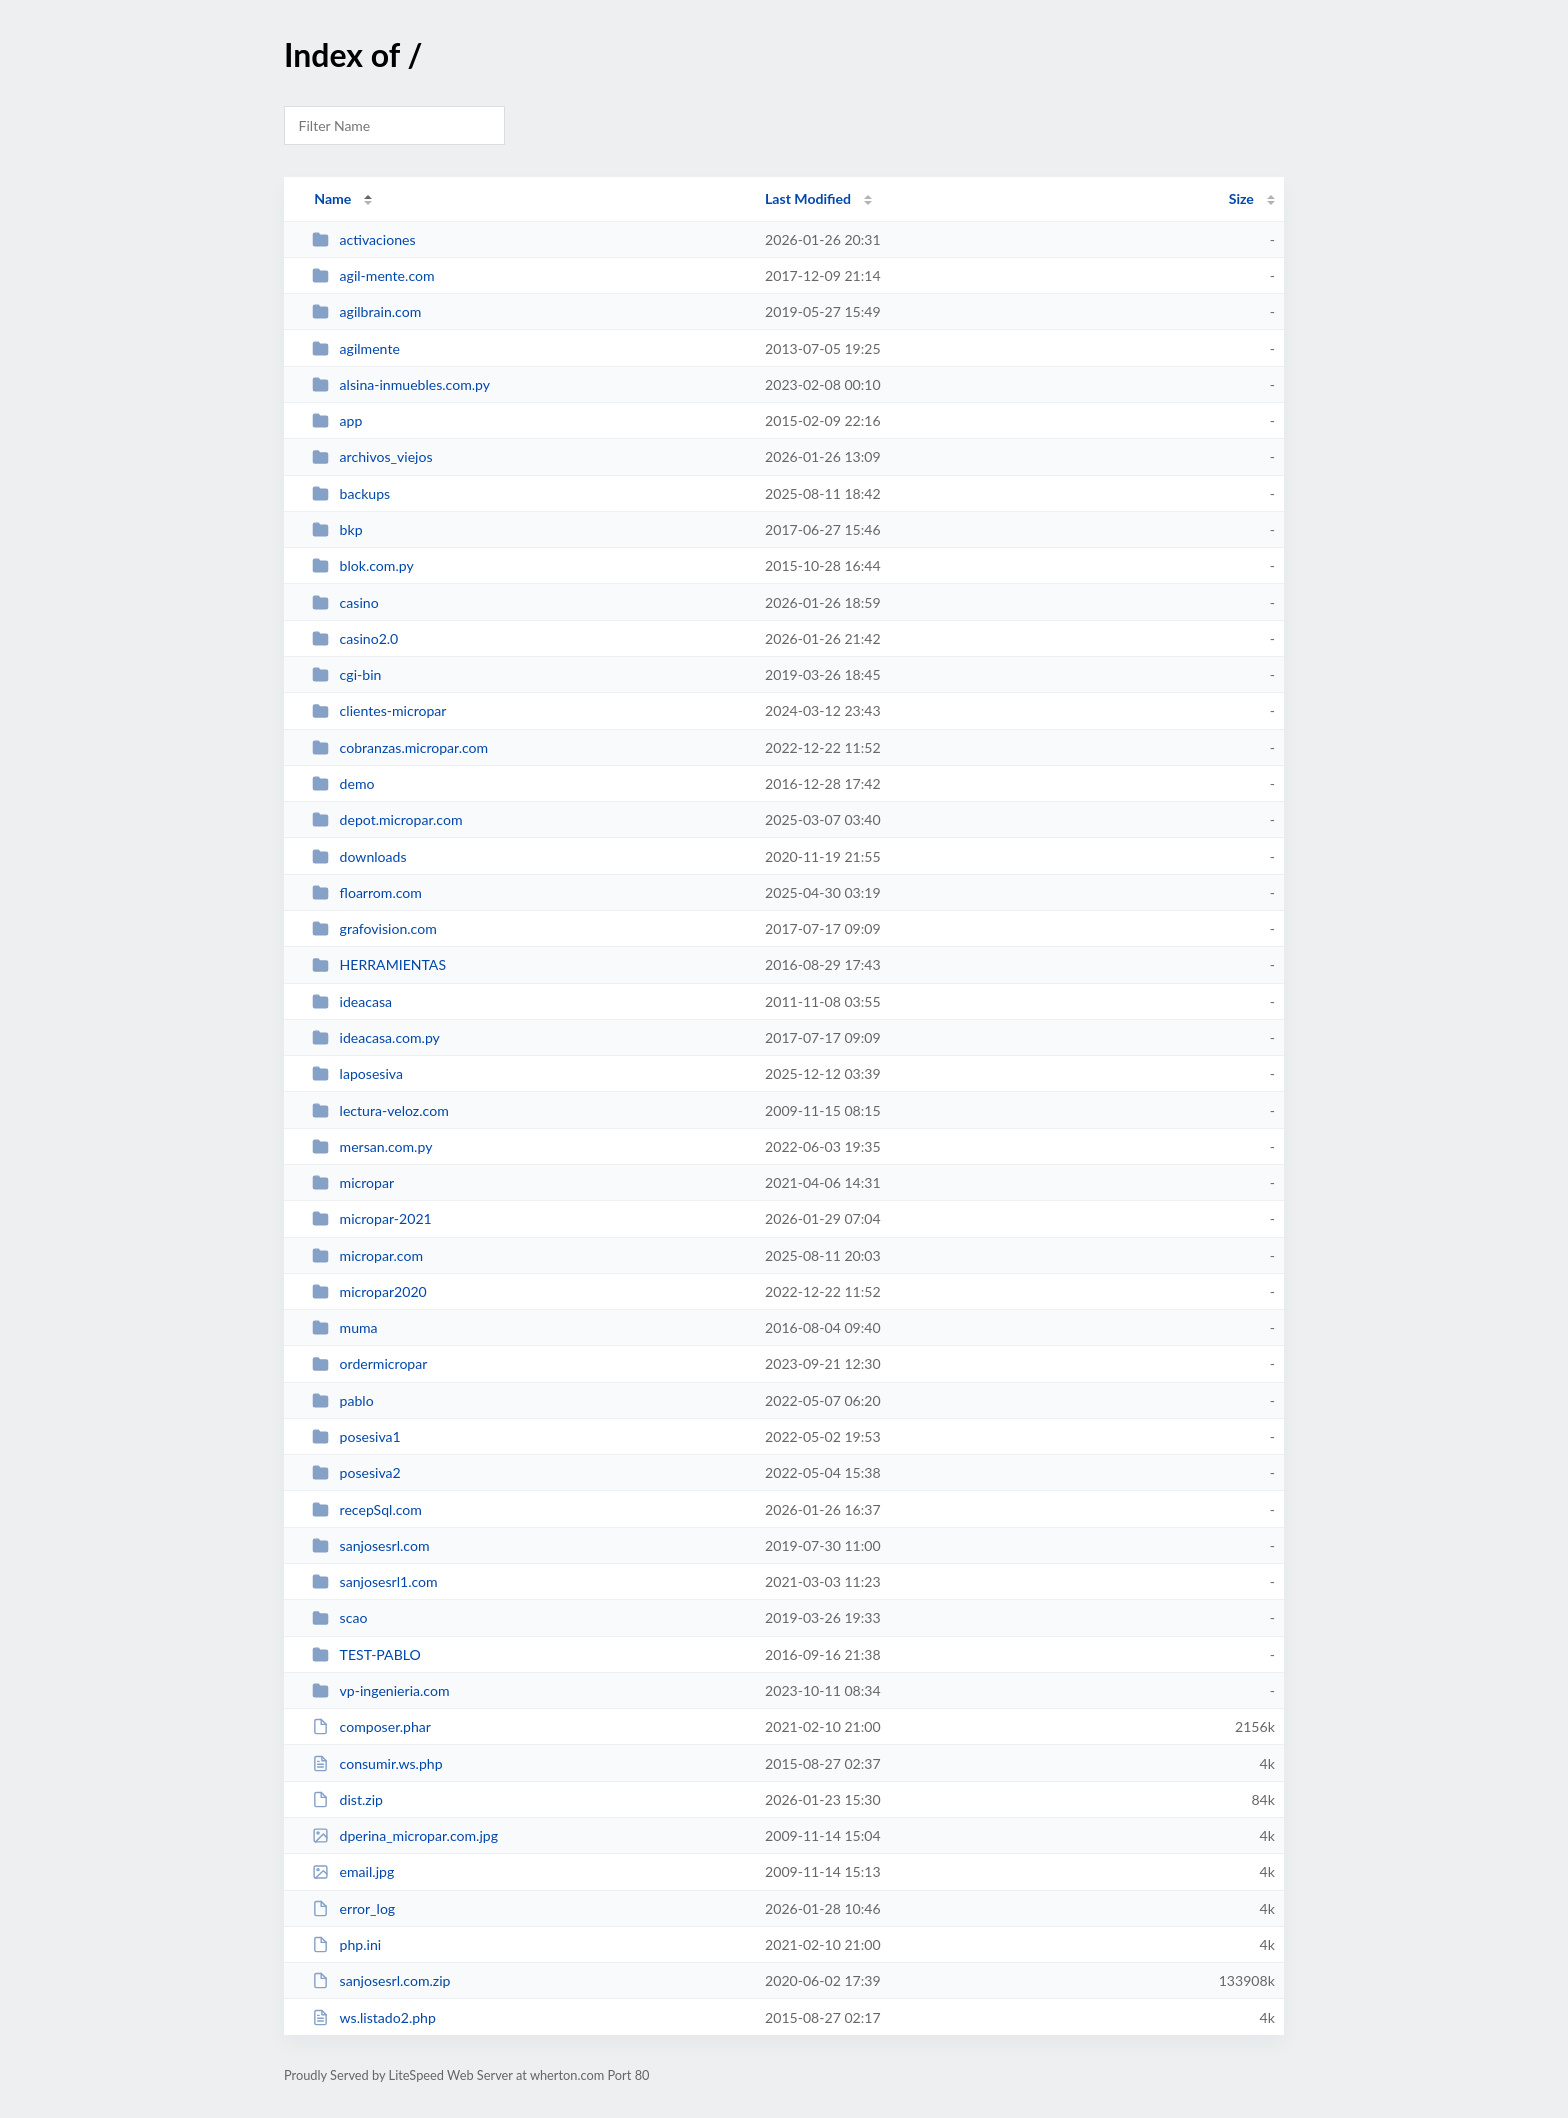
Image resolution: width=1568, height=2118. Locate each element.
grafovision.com (374, 928)
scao (339, 1617)
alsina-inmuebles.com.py (401, 384)
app (337, 420)
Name (332, 198)
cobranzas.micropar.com (400, 747)
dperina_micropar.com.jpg (405, 1835)
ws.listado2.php (374, 2017)
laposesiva (357, 1073)
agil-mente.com (373, 275)
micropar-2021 (372, 1218)
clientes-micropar (379, 710)
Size (1241, 198)
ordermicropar (369, 1363)
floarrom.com (367, 892)
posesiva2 (356, 1472)
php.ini (346, 1944)
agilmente (356, 348)
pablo (343, 1400)
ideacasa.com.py (376, 1037)
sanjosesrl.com (370, 1545)
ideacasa (352, 1001)
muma (344, 1327)
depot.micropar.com (387, 819)
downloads (359, 856)
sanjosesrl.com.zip (381, 1980)
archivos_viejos (372, 456)
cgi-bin (346, 674)
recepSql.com (367, 1509)
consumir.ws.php (377, 1763)
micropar (353, 1182)
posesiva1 (356, 1436)
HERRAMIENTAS (379, 964)
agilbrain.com (366, 311)
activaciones (363, 239)
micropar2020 (369, 1291)
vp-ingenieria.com (380, 1690)
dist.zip (347, 1799)
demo (343, 783)
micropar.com (367, 1255)
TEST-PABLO (366, 1654)
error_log (353, 1908)
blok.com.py (363, 565)
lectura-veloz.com (380, 1110)
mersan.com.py (372, 1146)
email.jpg (353, 1871)
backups (351, 493)
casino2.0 (355, 638)
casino (345, 602)
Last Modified (808, 198)
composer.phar (371, 1726)
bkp (337, 529)
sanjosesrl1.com (374, 1581)
